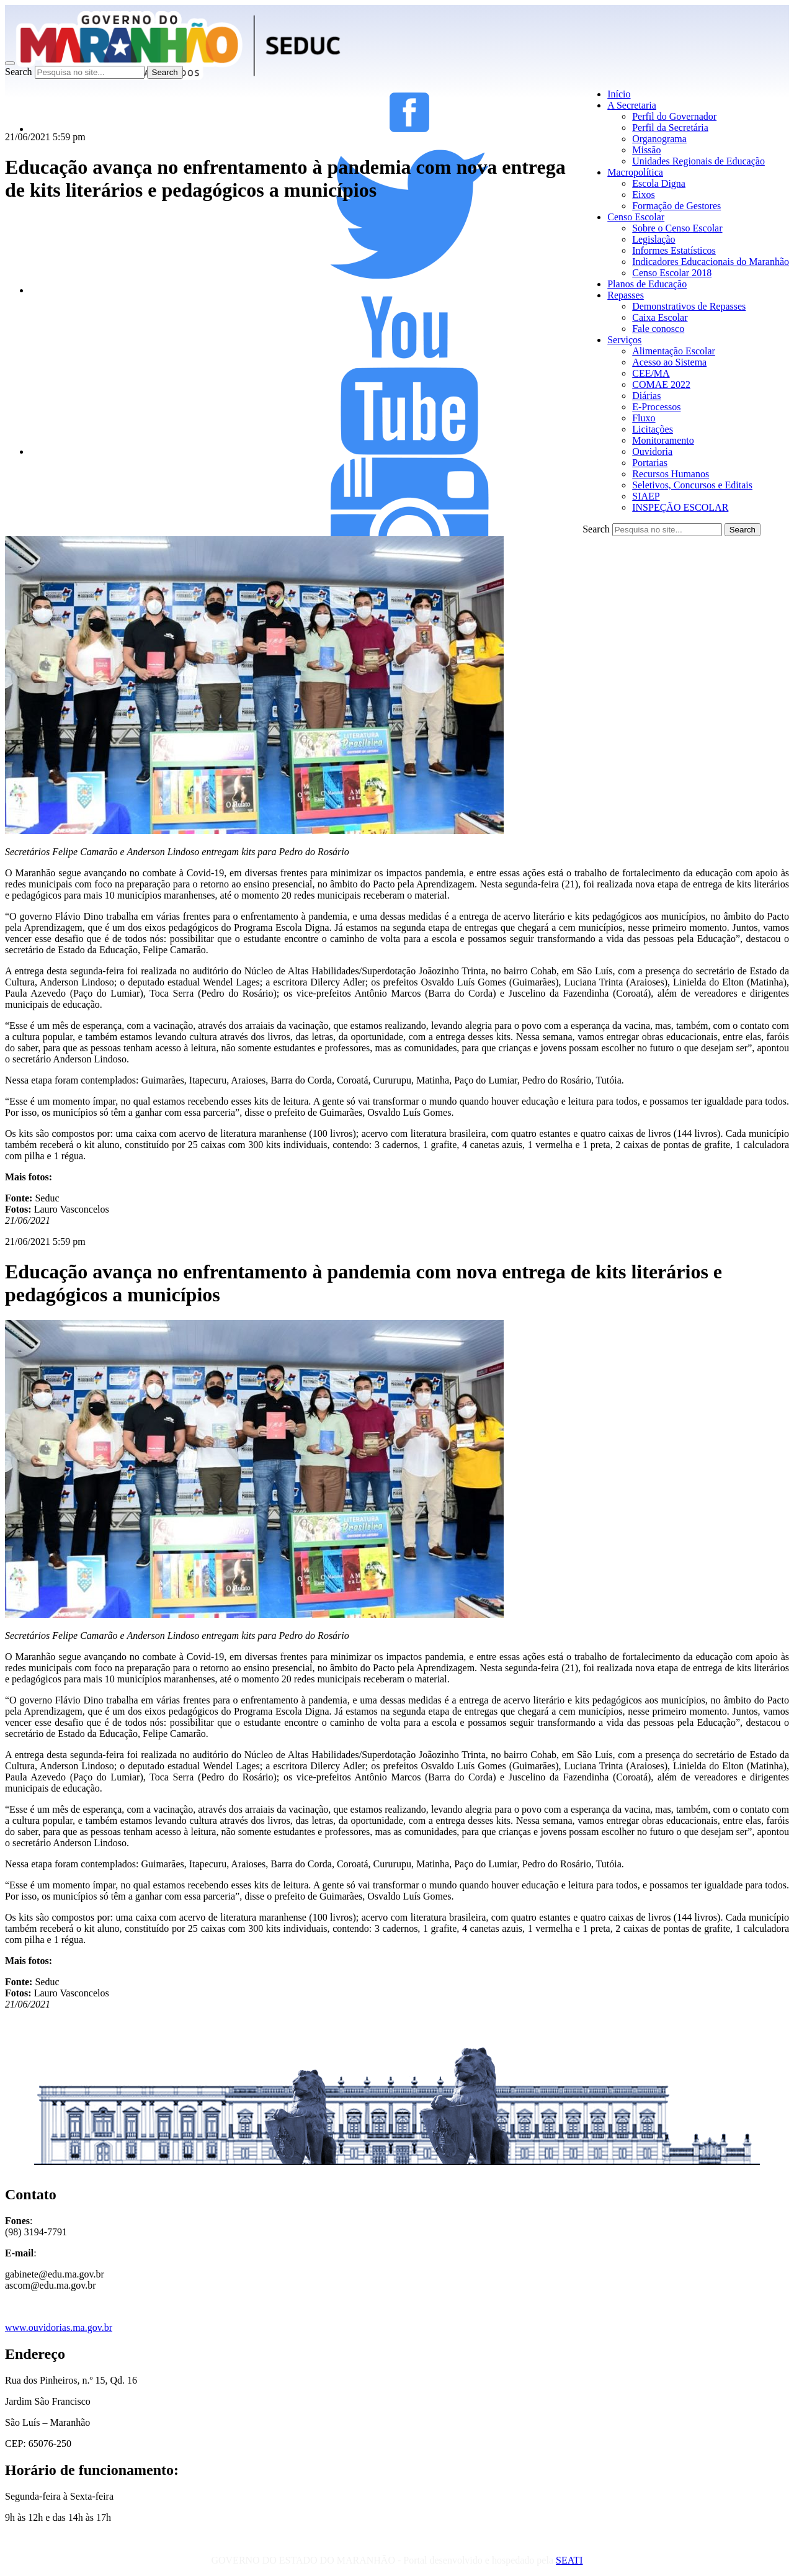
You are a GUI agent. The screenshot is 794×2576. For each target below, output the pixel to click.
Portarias (649, 462)
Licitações (652, 429)
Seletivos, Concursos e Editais (692, 485)
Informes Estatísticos (674, 250)
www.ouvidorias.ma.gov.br (58, 2327)
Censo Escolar (635, 217)
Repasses (625, 295)
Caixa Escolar (659, 317)
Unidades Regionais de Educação (698, 161)
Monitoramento (663, 440)
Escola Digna (658, 183)
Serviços (624, 339)
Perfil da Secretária (670, 127)
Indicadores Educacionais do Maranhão (710, 261)
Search (18, 71)
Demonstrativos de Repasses (689, 306)
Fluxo (643, 418)
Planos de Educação (647, 284)
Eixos (643, 194)
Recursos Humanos (670, 474)
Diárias (646, 395)
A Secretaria (631, 105)
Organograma (659, 138)
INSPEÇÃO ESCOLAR (680, 507)
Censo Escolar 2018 (671, 272)
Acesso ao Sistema (669, 362)
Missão (646, 150)
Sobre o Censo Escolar (677, 228)
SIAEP (645, 496)
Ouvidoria (652, 451)
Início (618, 94)
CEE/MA (650, 373)
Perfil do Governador (674, 116)
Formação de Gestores (676, 205)
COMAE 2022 (661, 384)
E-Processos (656, 407)
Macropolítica (635, 172)
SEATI (569, 2560)
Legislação (653, 239)
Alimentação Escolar (673, 351)
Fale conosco (658, 328)
